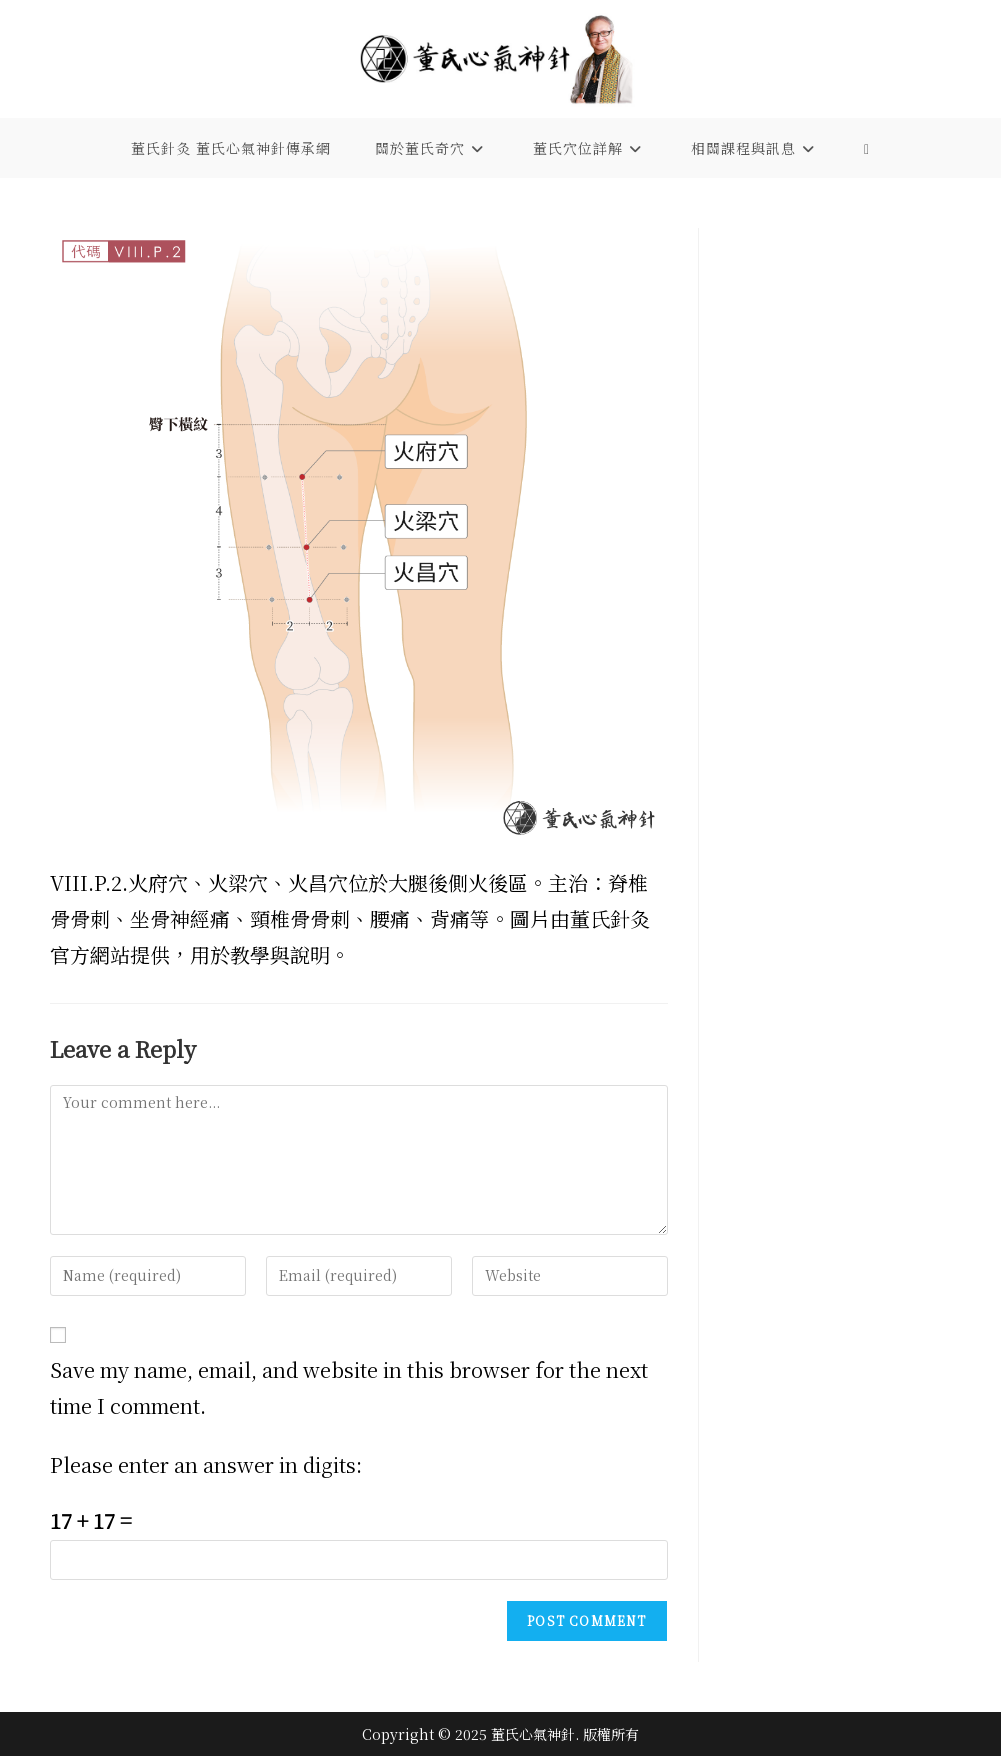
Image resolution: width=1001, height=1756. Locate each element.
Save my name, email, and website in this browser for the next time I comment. (349, 1387)
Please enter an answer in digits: (206, 1464)
